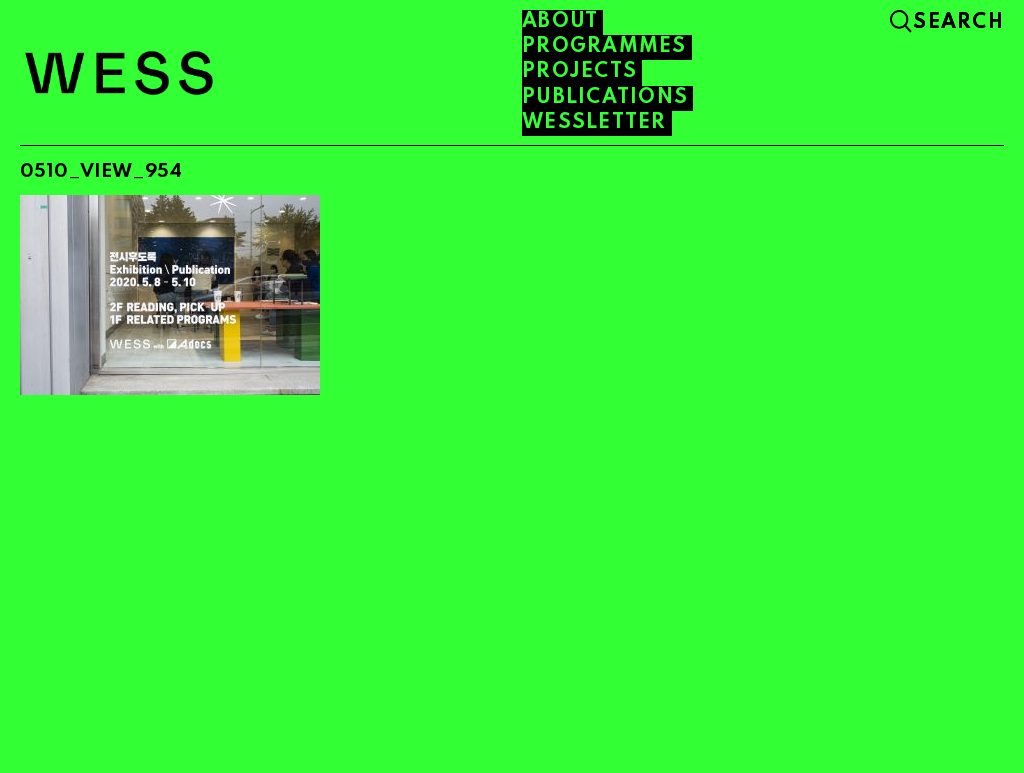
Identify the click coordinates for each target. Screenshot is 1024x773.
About (560, 22)
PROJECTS (579, 72)
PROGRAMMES (604, 47)
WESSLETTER (594, 123)
